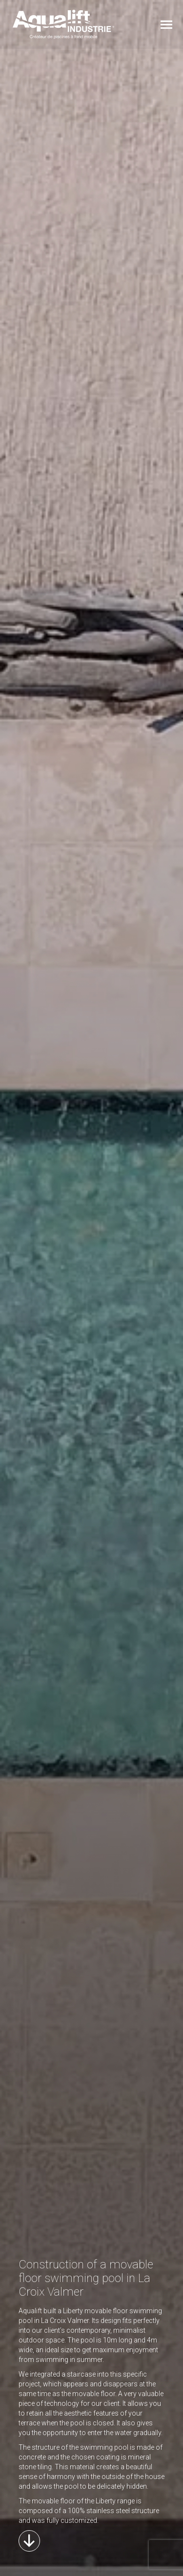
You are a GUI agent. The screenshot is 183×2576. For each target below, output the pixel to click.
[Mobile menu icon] (166, 24)
